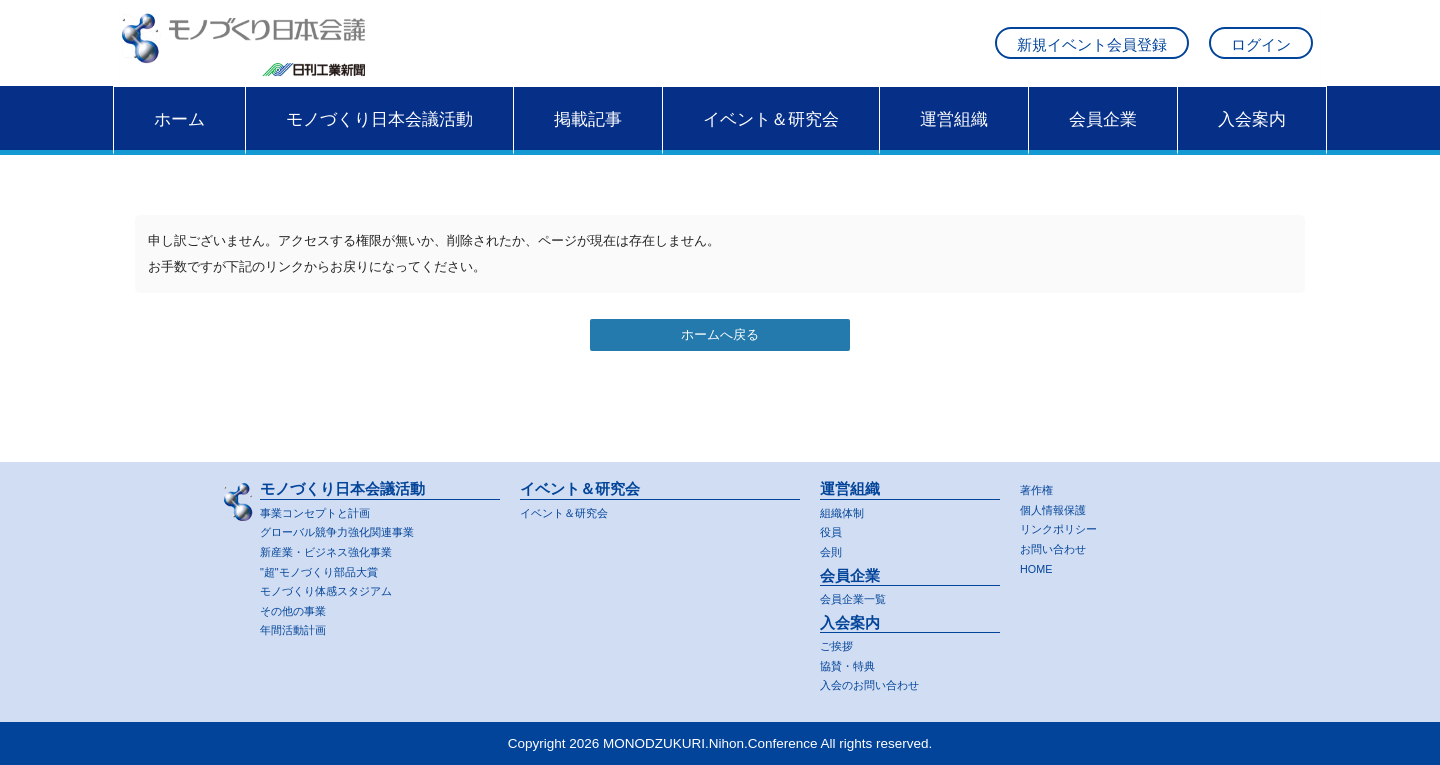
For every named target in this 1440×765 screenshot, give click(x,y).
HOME (1039, 565)
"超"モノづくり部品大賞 (329, 567)
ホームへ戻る (720, 353)
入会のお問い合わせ (878, 684)
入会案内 (1252, 137)
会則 (833, 546)
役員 (833, 526)
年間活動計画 (299, 629)
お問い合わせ (1059, 544)
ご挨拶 (839, 643)
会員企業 (1103, 137)
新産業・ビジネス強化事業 (338, 546)
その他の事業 (299, 608)
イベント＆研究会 (771, 137)
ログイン (1261, 53)
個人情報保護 (1059, 503)
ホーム (179, 137)
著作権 (1039, 483)
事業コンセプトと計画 (325, 505)
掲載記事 (588, 137)
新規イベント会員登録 (1092, 53)
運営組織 (954, 137)
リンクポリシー (1065, 524)
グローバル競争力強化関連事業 (351, 526)
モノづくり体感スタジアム (338, 588)
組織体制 (846, 505)
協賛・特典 (852, 663)
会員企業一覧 (859, 595)
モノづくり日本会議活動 (379, 137)
